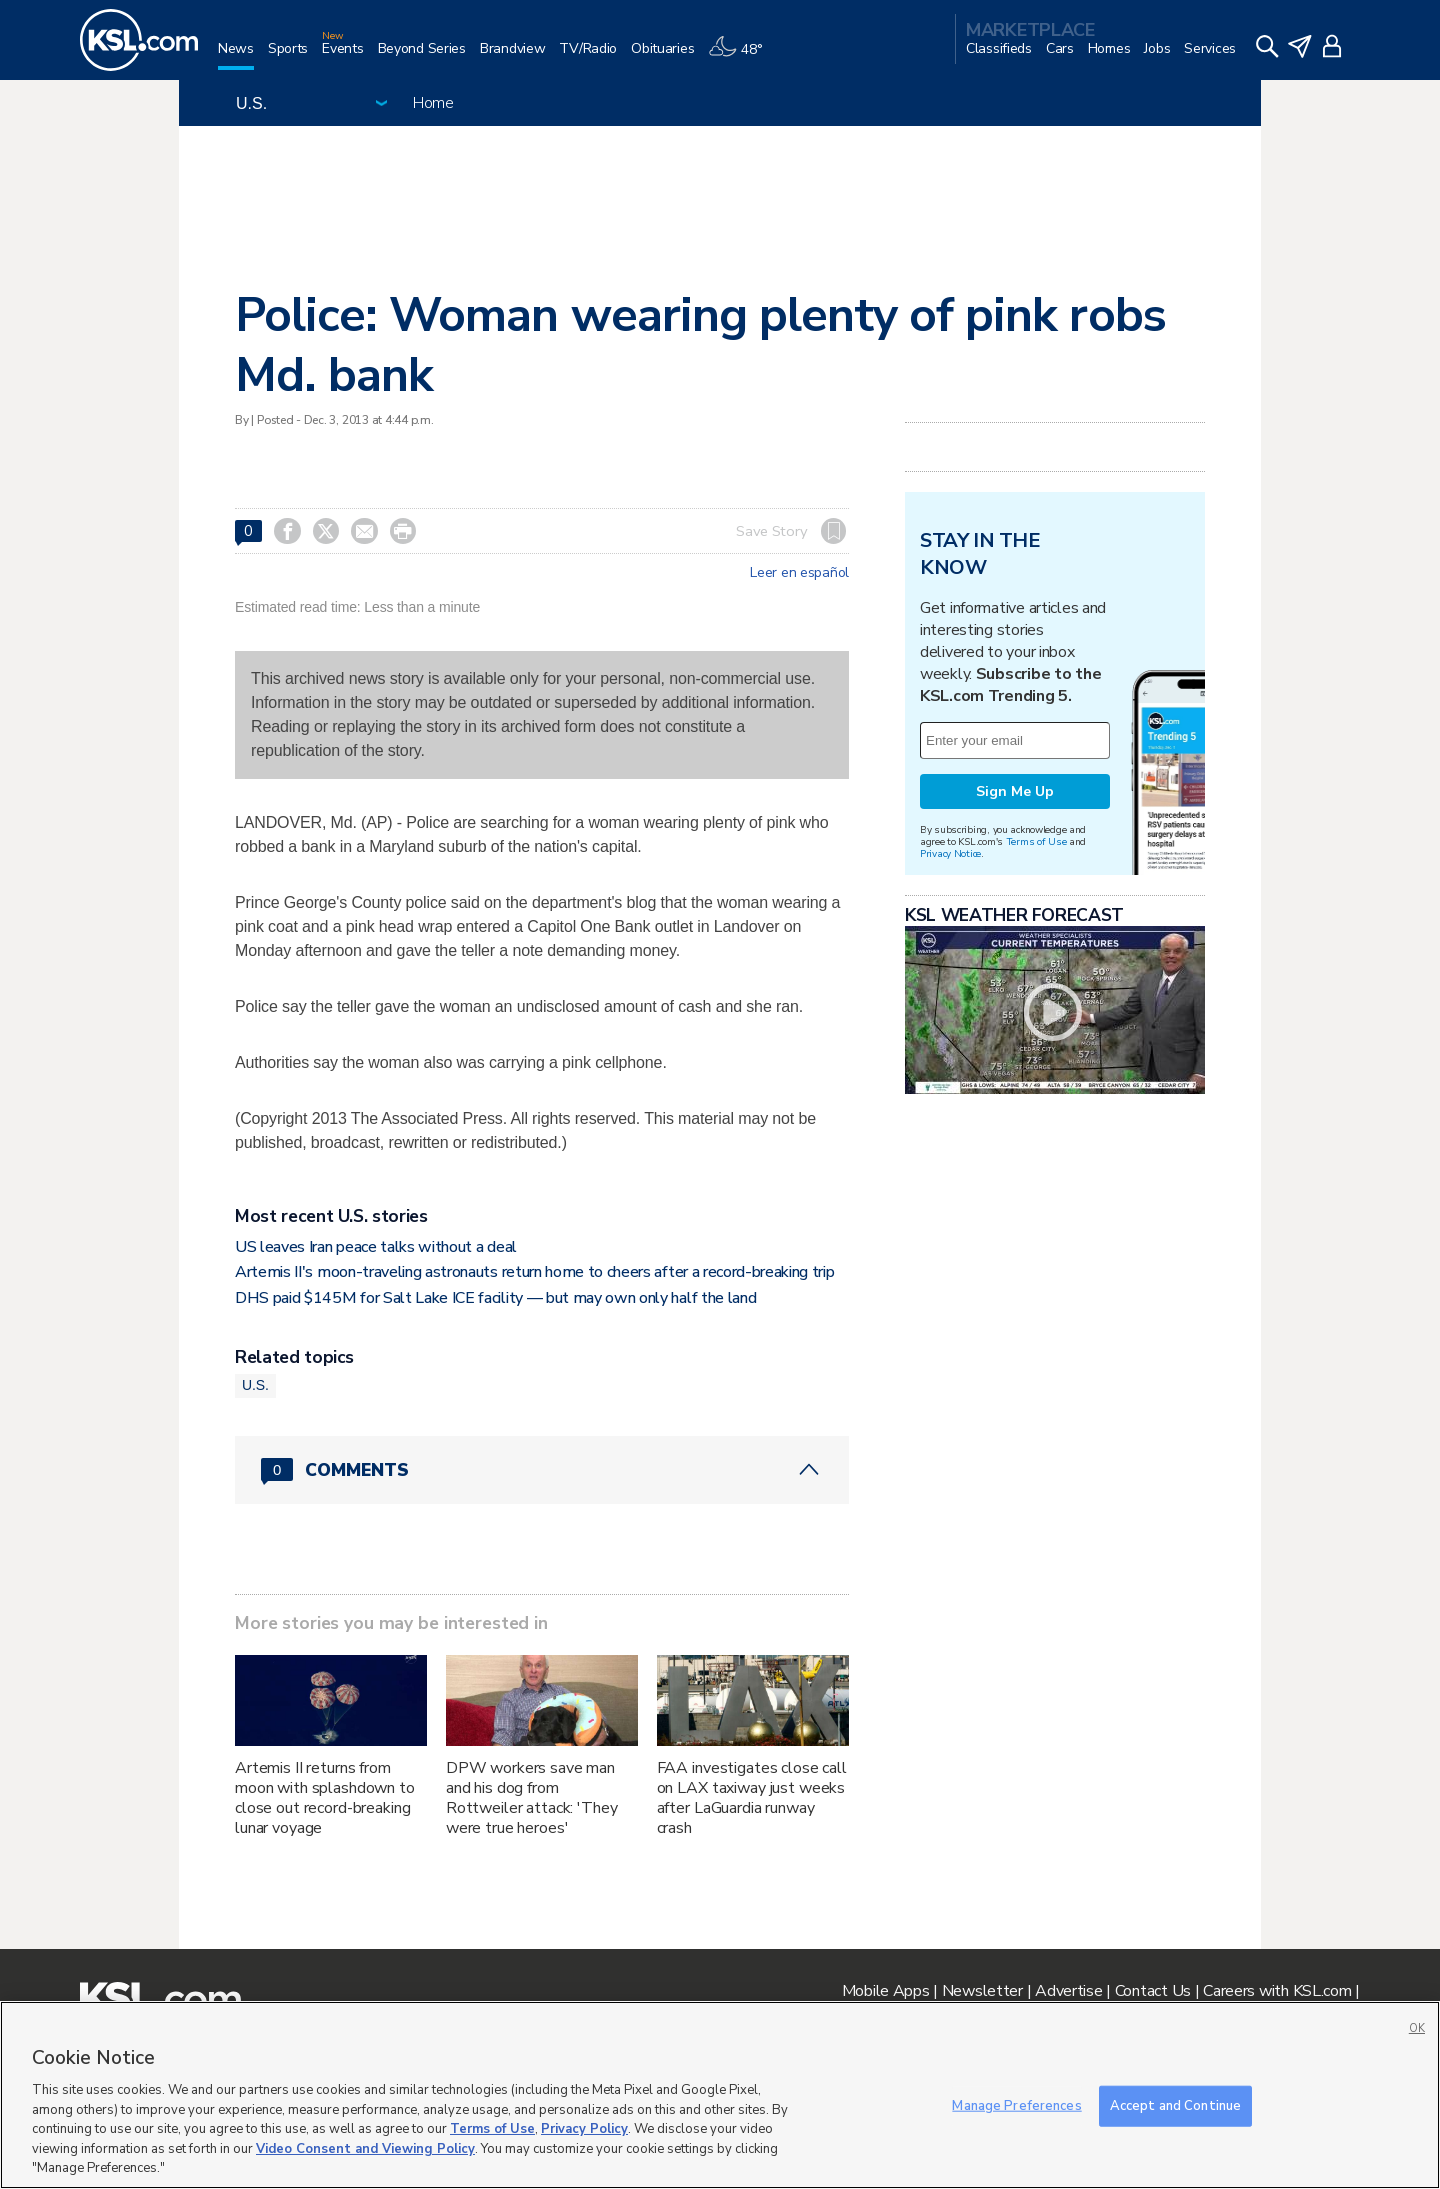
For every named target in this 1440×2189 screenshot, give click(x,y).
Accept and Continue (1175, 2105)
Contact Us (1153, 1991)
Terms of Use (1036, 841)
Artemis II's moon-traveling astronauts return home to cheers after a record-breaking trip (535, 1272)
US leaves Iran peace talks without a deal (376, 1247)
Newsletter (982, 1991)
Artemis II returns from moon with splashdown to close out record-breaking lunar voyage (325, 1798)
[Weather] (742, 56)
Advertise (1068, 1991)
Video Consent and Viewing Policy (365, 2149)
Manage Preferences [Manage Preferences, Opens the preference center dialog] (1016, 2105)
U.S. (255, 1385)
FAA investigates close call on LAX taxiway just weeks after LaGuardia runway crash (752, 1798)
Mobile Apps (886, 1991)
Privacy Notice (950, 853)
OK (1417, 2028)
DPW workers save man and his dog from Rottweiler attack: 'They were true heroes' (532, 1798)
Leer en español (799, 573)
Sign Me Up (1015, 791)
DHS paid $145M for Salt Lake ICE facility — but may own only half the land (495, 1298)
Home (433, 103)
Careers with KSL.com (1277, 1991)
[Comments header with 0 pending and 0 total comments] (542, 1470)
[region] (720, 2095)
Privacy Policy (584, 2129)
